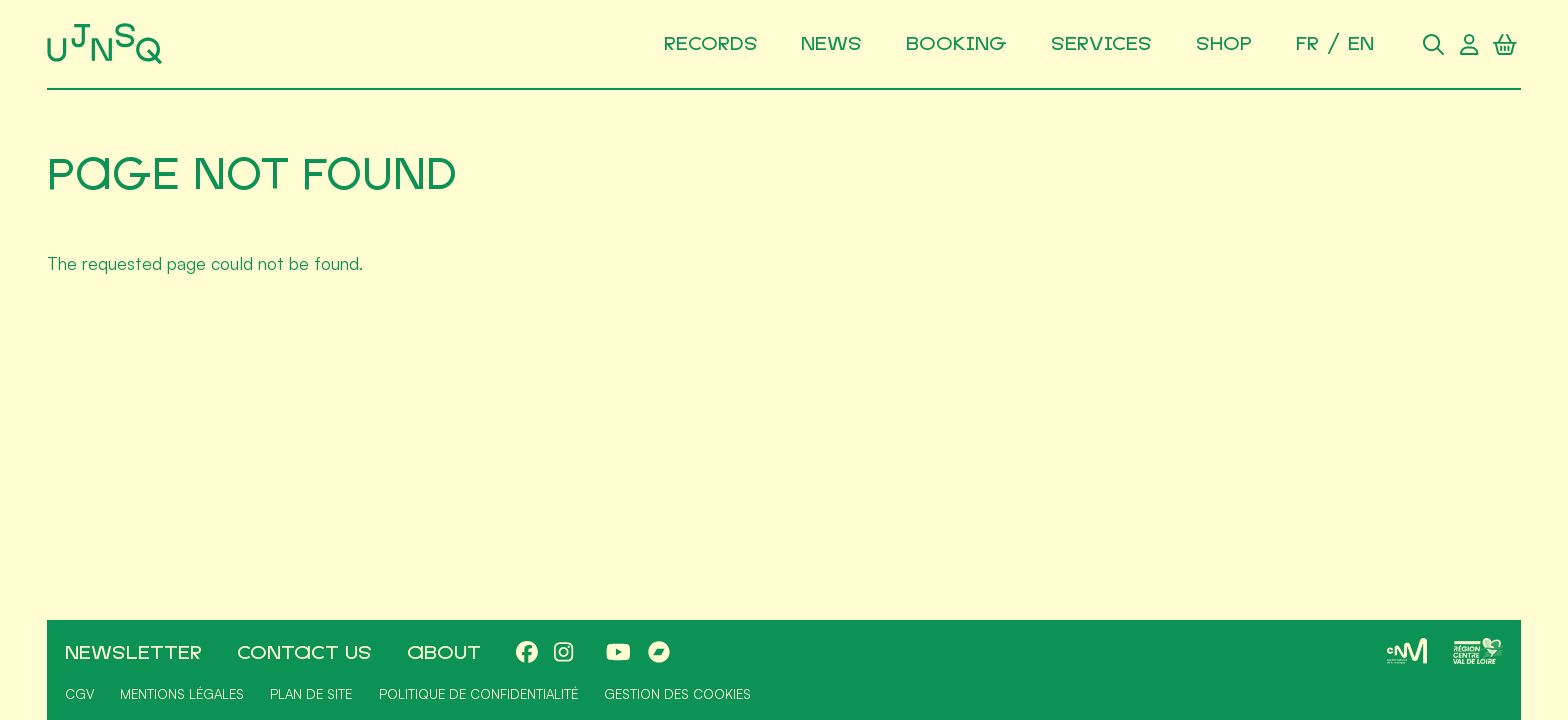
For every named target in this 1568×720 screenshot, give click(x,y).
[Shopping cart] (1505, 44)
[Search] (1433, 44)
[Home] (108, 44)
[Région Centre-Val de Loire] (1478, 651)
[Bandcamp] (659, 653)
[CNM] (1407, 651)
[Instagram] (563, 653)
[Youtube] (618, 653)
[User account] (1469, 44)
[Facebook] (527, 653)
